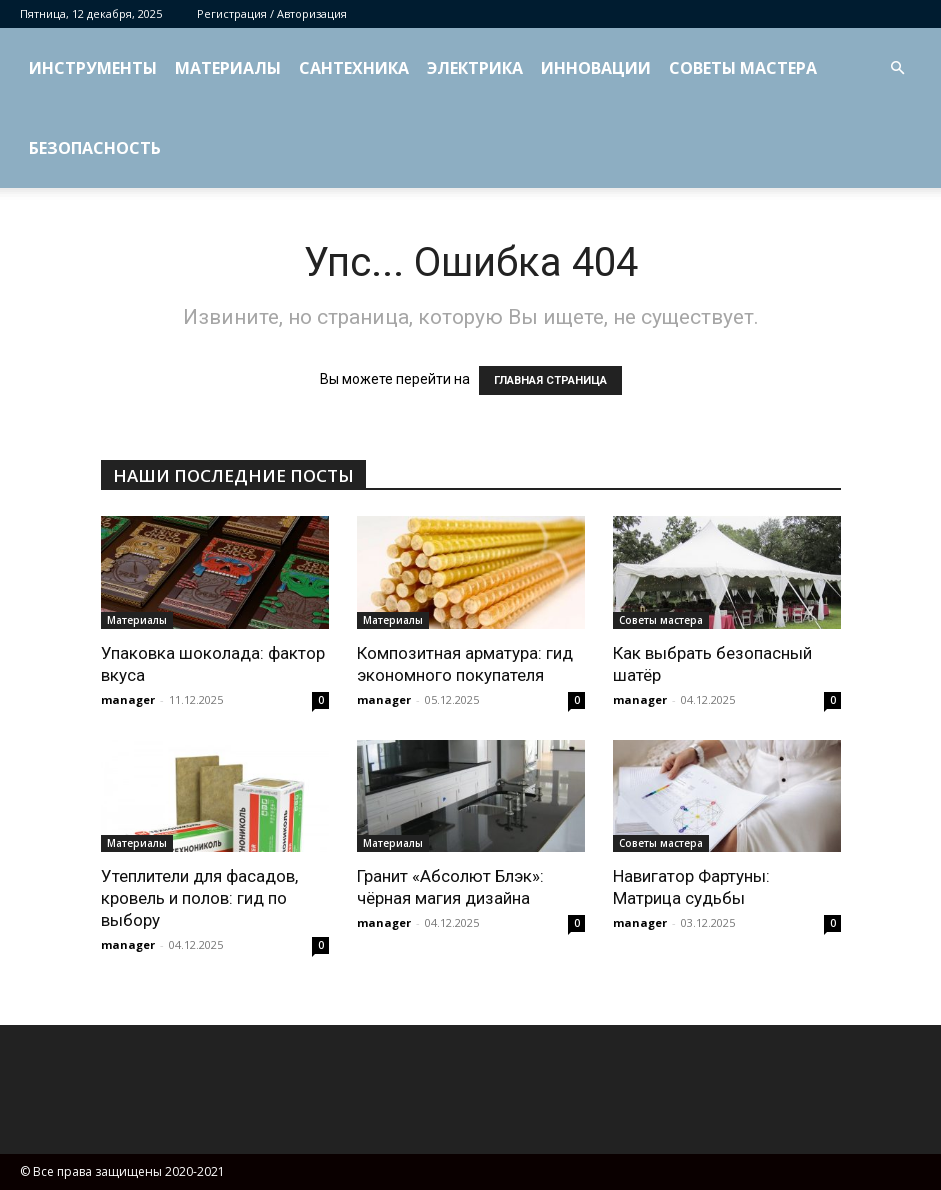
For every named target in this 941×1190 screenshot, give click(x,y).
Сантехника (354, 68)
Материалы (228, 68)
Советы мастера (743, 68)
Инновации (596, 68)
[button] (897, 68)
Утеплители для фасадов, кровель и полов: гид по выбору (199, 898)
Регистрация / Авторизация (272, 13)
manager (128, 699)
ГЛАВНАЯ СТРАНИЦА (550, 380)
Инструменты (93, 68)
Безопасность (95, 148)
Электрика (475, 68)
